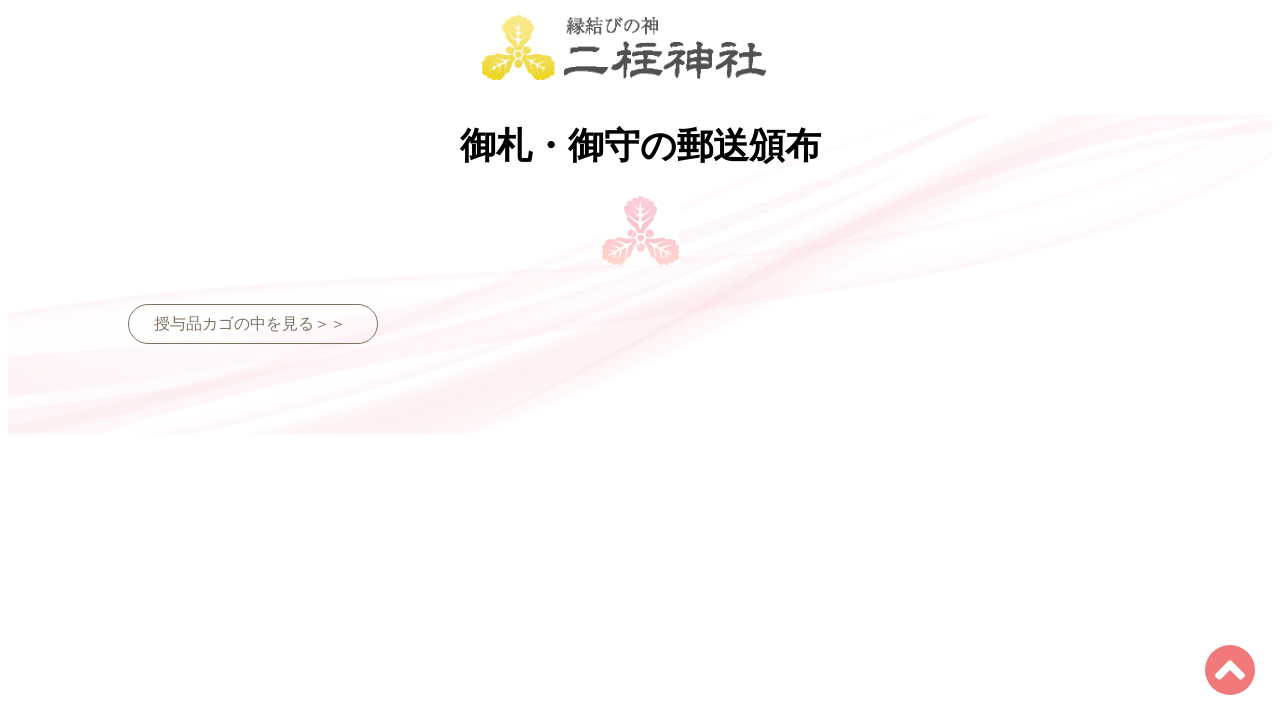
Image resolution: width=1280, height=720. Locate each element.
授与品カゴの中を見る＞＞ (250, 323)
